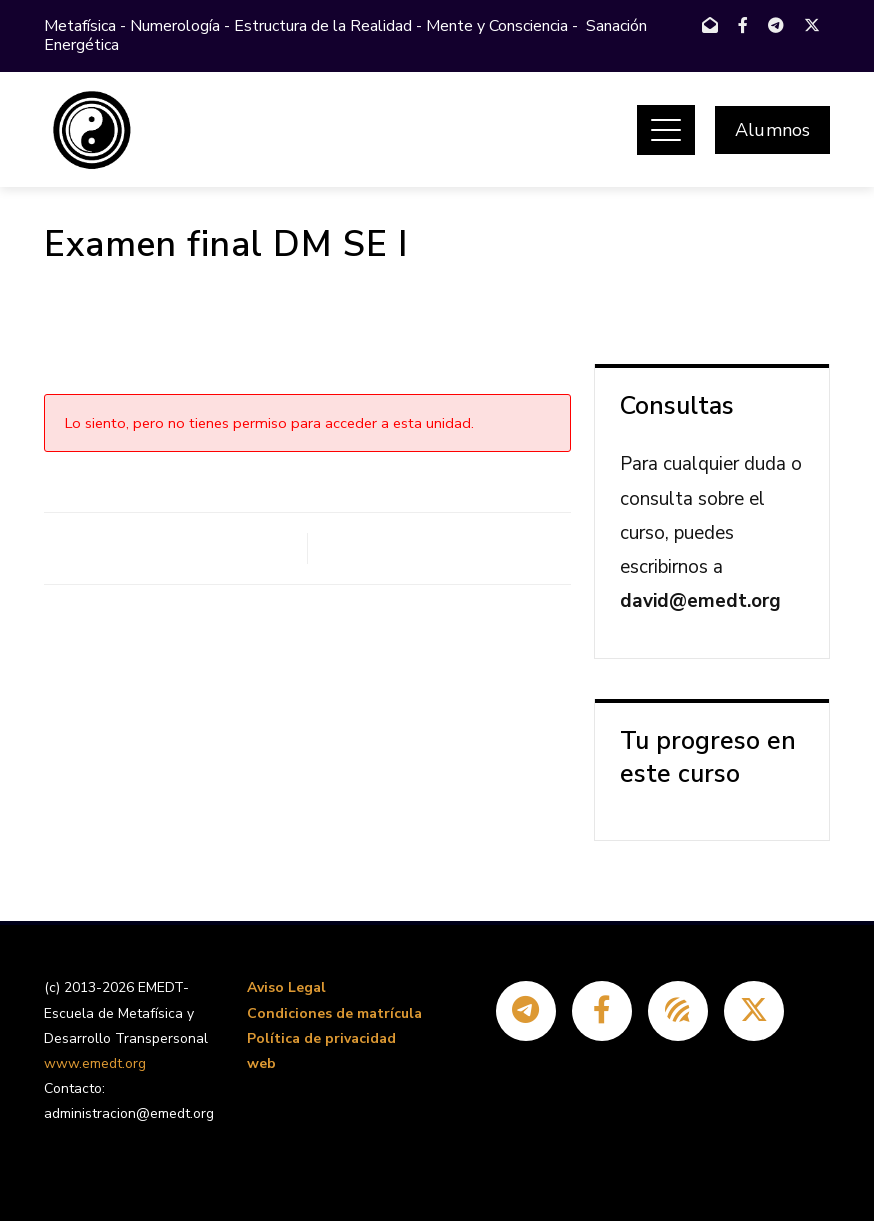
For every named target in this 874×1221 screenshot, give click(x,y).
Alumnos (772, 130)
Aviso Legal (286, 987)
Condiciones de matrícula (334, 1013)
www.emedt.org (95, 1063)
